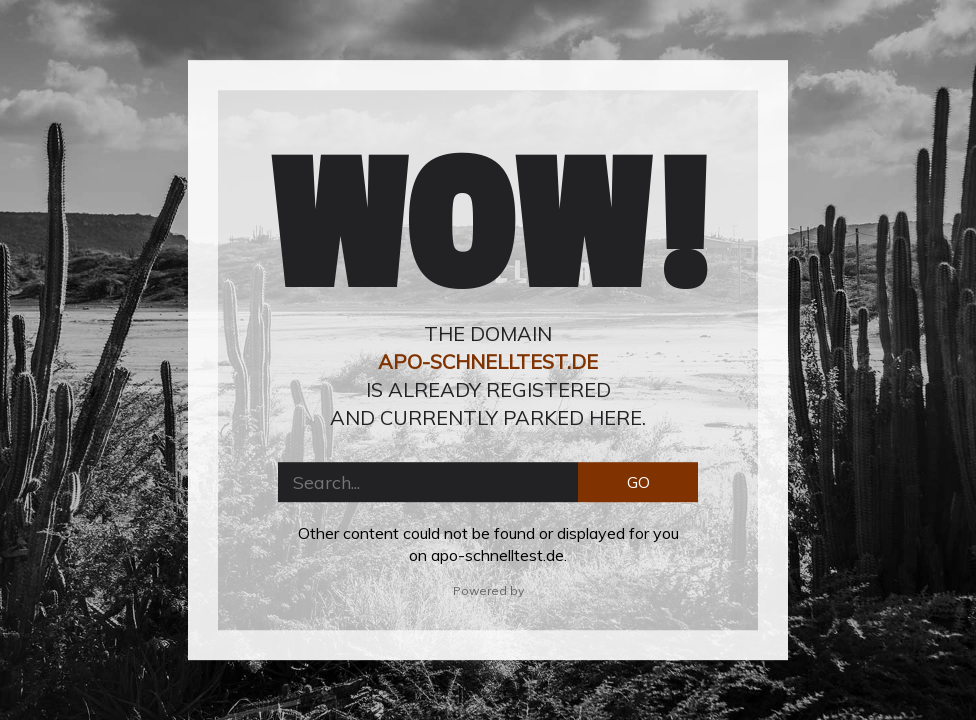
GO (638, 482)
